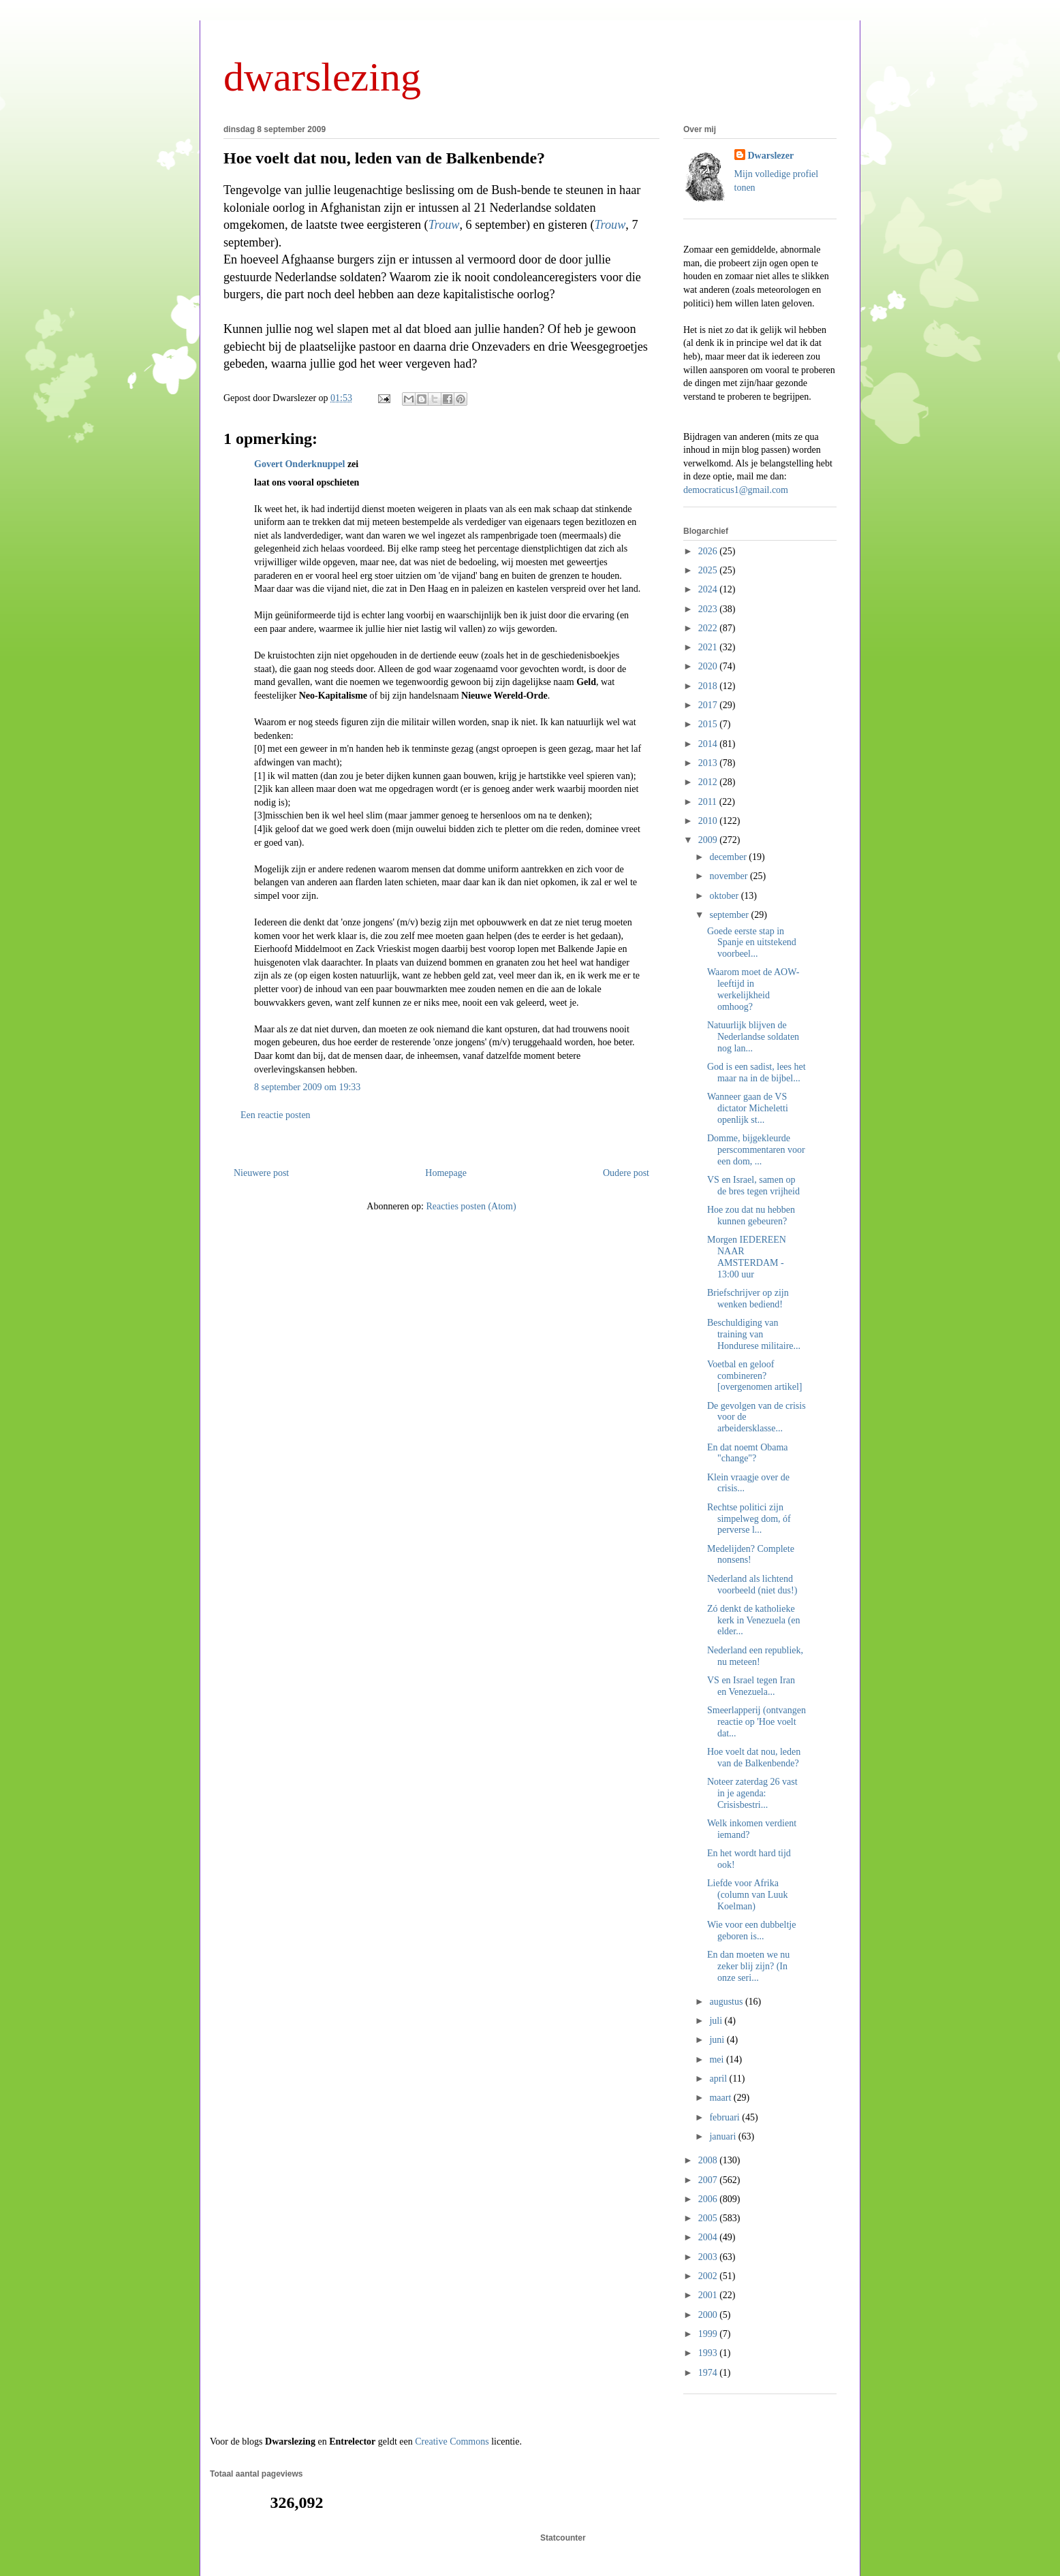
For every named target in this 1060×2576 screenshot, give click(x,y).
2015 (709, 724)
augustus (727, 2002)
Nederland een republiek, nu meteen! (755, 1656)
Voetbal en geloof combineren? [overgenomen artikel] (754, 1376)
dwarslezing (322, 76)
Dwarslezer (771, 155)
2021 (709, 647)
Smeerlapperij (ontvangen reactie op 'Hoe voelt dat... (756, 1721)
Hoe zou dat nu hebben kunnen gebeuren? (751, 1215)
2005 (709, 2218)
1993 (709, 2353)
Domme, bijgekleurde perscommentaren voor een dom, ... (756, 1149)
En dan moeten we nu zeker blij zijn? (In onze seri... (748, 1966)
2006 (709, 2199)
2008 (709, 2160)
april (719, 2078)
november (729, 876)
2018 (709, 686)
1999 (709, 2334)
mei (717, 2059)
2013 (709, 763)
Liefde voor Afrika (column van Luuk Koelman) (747, 1894)
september (730, 915)
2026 (709, 551)
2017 (709, 705)
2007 (709, 2180)
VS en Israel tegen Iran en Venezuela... (751, 1686)
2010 (709, 821)
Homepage (446, 1173)
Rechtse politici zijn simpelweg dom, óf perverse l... (749, 1519)
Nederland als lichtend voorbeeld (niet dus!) (752, 1584)
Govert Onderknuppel (299, 464)
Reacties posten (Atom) (471, 1206)
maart (721, 2098)
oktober (725, 896)
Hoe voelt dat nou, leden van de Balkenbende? (384, 158)
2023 (709, 609)
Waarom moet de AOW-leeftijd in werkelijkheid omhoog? (753, 989)
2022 (709, 628)
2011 (708, 802)
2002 (709, 2276)
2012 (709, 782)
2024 (709, 589)
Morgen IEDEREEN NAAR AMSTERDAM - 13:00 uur (746, 1257)
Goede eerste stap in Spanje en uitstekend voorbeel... (751, 942)
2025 (709, 570)
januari (723, 2136)
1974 (709, 2373)
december (729, 857)
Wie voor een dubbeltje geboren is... (751, 1930)
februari (725, 2117)
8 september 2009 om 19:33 (307, 1087)
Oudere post (626, 1173)
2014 (709, 744)
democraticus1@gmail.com (735, 490)
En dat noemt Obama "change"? (747, 1453)
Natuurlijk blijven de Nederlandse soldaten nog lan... (753, 1036)
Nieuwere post (261, 1173)
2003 (709, 2257)
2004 (709, 2237)
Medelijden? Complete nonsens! (750, 1554)
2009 (709, 840)
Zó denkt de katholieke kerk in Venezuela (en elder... (753, 1620)
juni (717, 2040)
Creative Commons (452, 2441)
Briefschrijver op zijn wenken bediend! (748, 1298)
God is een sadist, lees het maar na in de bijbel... (756, 1072)
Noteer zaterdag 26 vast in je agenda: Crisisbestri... (752, 1793)
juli (716, 2021)
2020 (709, 666)
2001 (709, 2295)
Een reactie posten (275, 1115)
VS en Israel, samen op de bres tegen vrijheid (753, 1185)
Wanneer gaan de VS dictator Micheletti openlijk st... (747, 1108)
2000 (709, 2315)
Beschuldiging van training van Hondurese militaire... (753, 1334)
